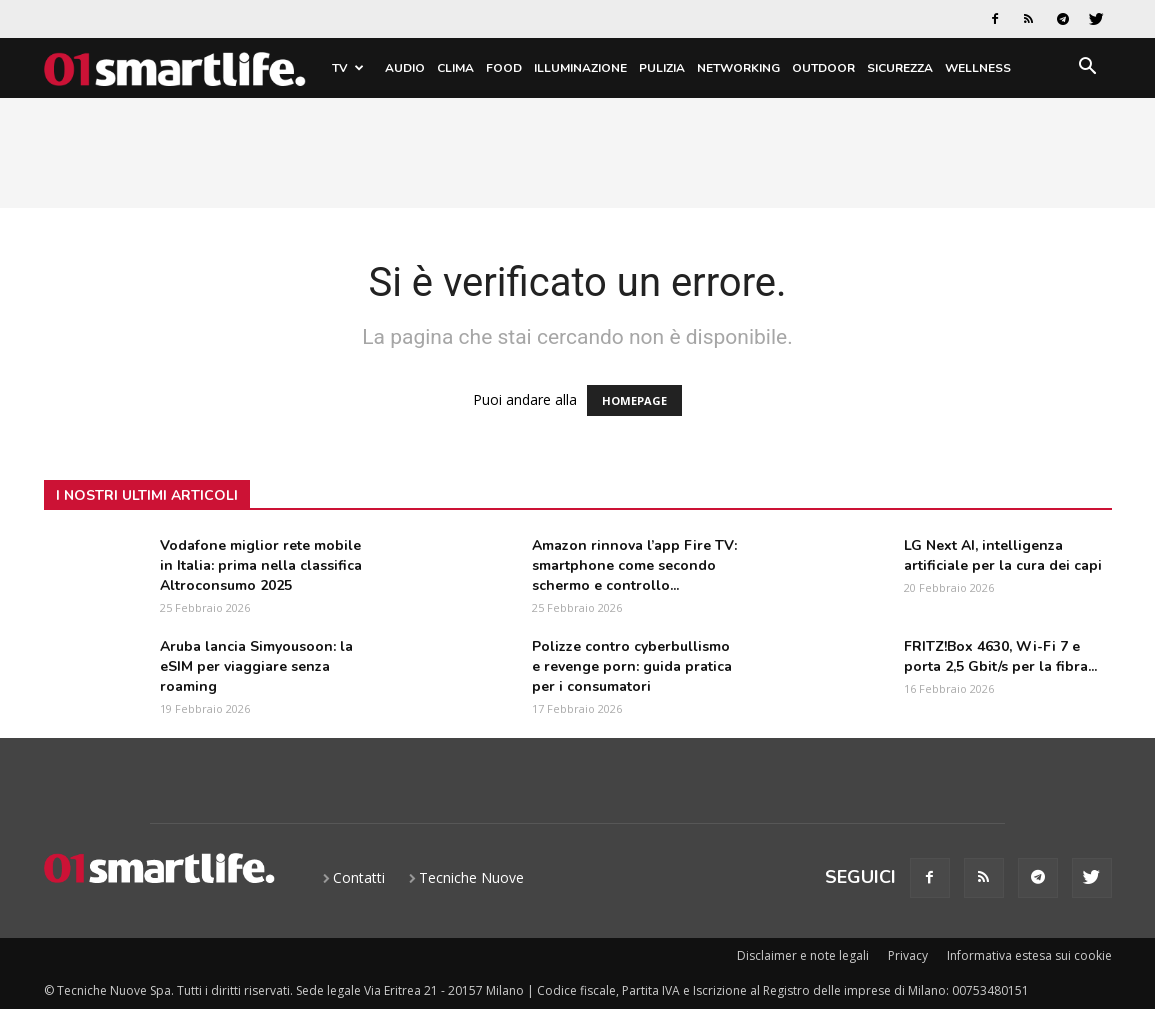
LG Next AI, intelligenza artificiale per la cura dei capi (1003, 555)
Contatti (359, 877)
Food (504, 68)
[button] (1088, 69)
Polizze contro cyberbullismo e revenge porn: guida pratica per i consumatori (632, 666)
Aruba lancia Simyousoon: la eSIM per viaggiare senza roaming (256, 666)
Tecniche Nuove (471, 877)
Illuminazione (580, 68)
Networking (738, 68)
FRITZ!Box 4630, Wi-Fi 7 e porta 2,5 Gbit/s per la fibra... (1000, 656)
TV (348, 68)
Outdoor (823, 68)
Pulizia (662, 68)
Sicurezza (900, 68)
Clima (455, 68)
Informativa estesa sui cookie (1029, 955)
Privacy (908, 955)
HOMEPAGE (634, 400)
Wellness (978, 68)
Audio (405, 68)
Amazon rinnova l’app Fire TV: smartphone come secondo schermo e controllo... (634, 565)
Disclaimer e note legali (803, 955)
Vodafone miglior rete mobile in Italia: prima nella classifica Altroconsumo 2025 (261, 565)
